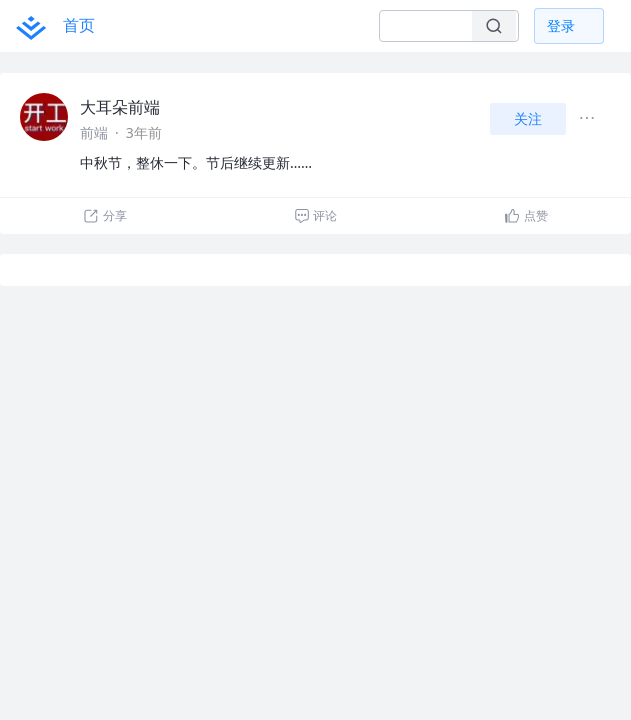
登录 (561, 25)
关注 (528, 118)
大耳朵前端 (120, 107)
